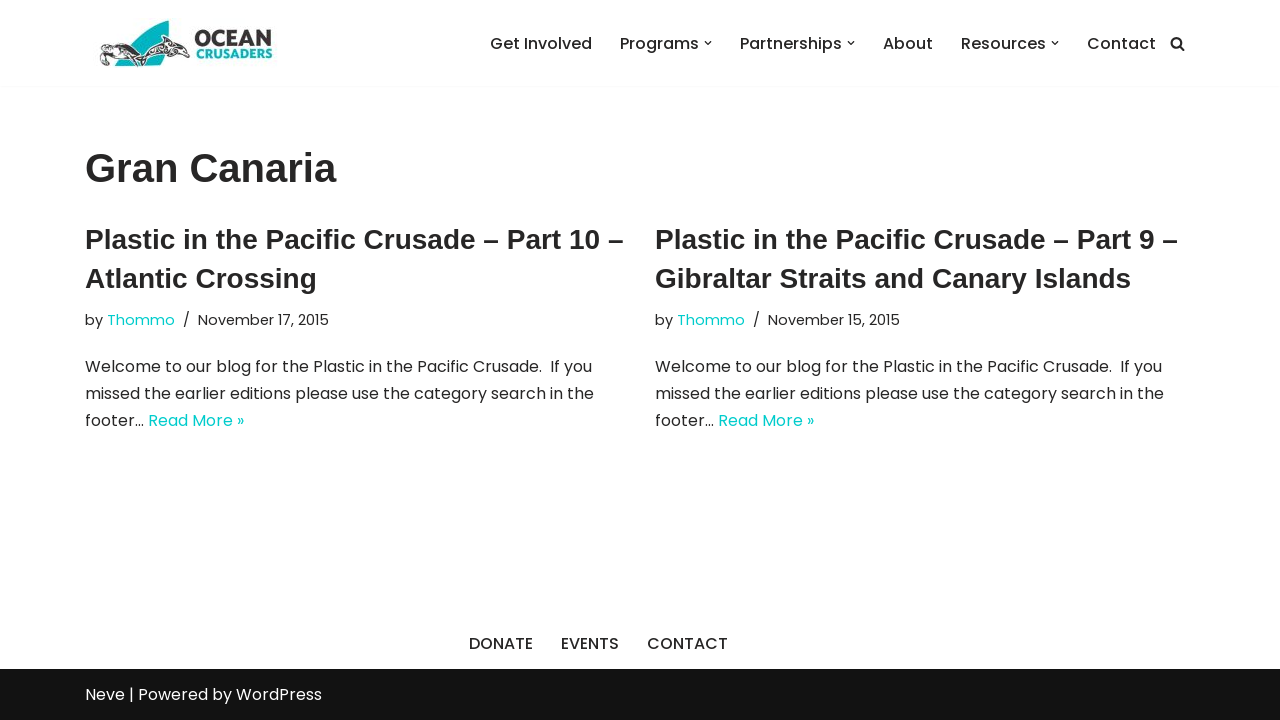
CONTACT (687, 643)
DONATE (501, 643)
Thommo (141, 320)
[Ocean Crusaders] (185, 43)
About (908, 43)
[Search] (1177, 43)
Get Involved (541, 43)
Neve (105, 694)
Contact (1121, 43)
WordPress (279, 694)
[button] (708, 43)
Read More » (196, 420)
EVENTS (590, 643)
